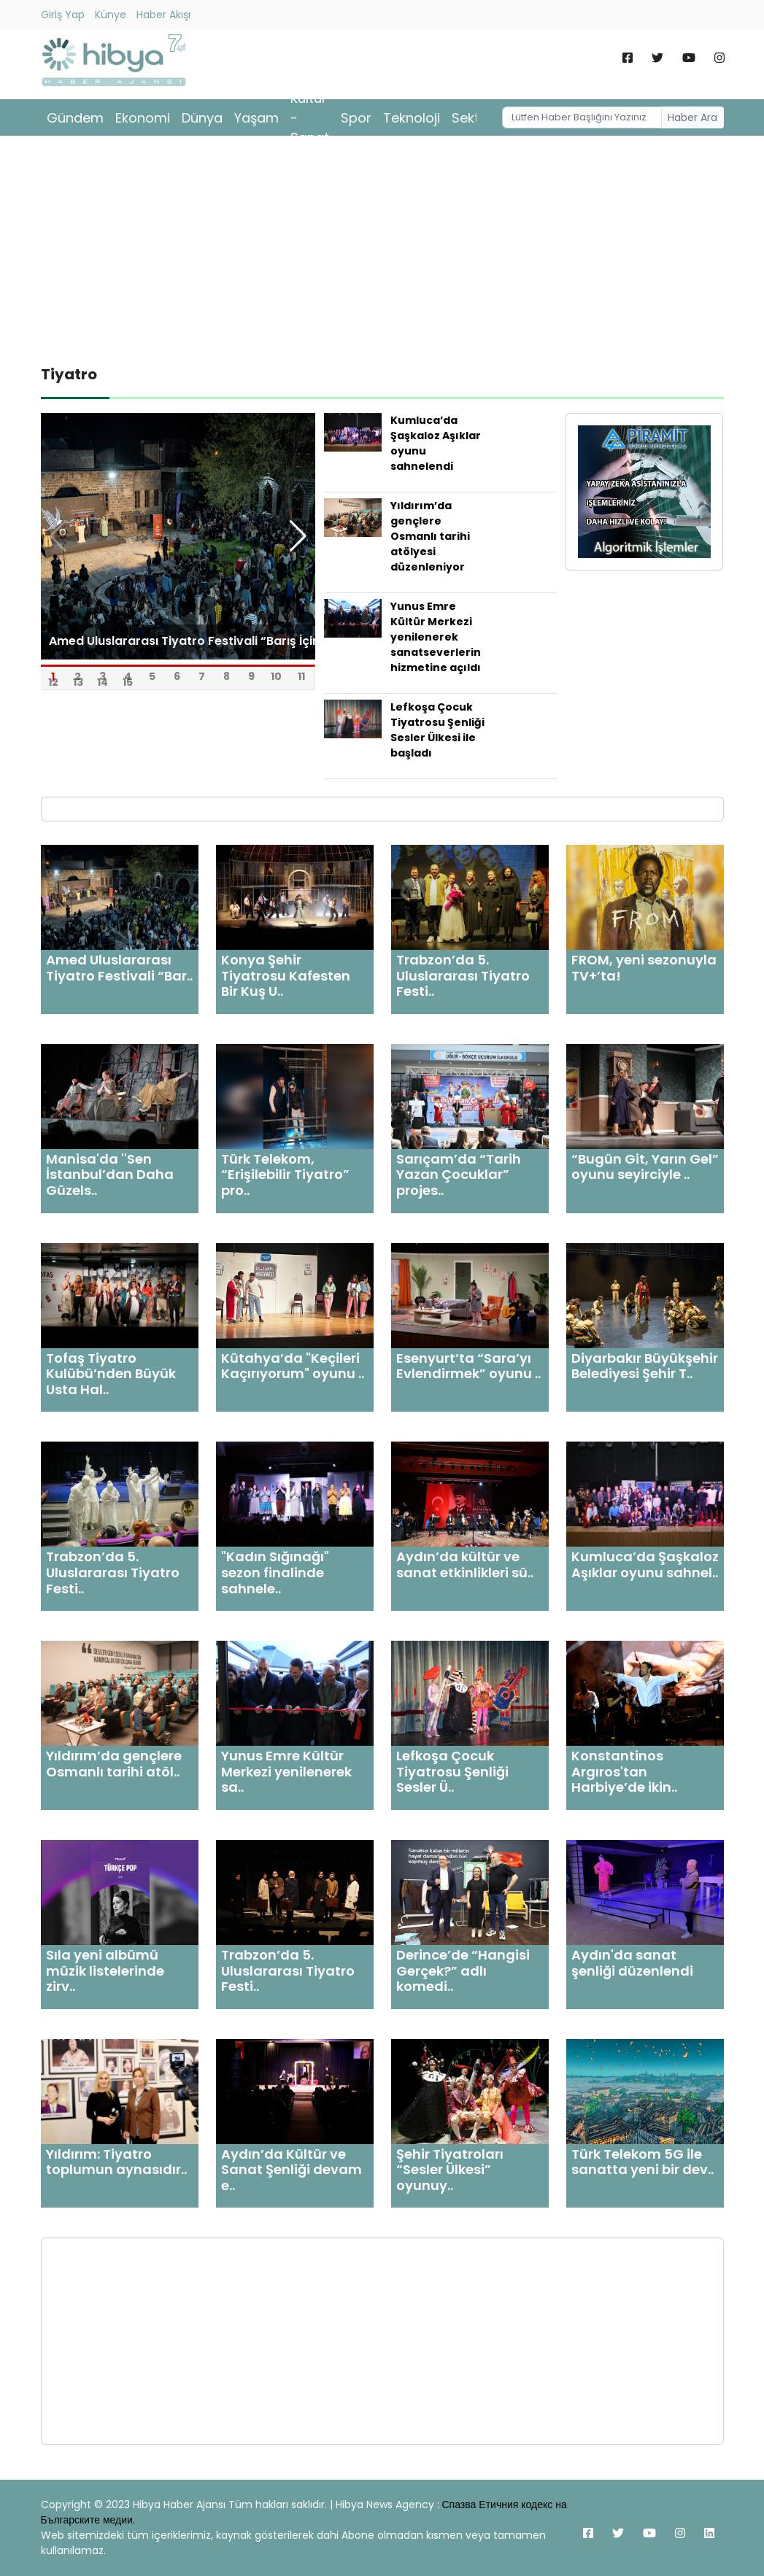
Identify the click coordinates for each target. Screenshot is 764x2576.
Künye (110, 14)
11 (301, 671)
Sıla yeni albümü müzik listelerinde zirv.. (105, 1970)
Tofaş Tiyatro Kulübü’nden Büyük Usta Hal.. (111, 1374)
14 (102, 676)
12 (53, 676)
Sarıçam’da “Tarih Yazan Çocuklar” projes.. (458, 1174)
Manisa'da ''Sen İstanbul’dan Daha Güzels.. (110, 1174)
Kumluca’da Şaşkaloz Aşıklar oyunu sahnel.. (645, 1564)
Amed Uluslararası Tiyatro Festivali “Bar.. (119, 968)
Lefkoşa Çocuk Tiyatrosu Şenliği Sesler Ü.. (452, 1771)
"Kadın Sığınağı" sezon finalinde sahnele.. (275, 1572)
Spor (356, 118)
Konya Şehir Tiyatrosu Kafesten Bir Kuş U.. (285, 975)
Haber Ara (692, 117)
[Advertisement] (382, 249)
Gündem (75, 118)
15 (128, 676)
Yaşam (256, 118)
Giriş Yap (63, 14)
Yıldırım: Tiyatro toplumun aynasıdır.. (116, 2162)
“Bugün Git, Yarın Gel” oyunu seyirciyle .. (645, 1167)
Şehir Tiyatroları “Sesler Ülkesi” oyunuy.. (449, 2169)
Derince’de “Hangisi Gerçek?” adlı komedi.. (463, 1970)
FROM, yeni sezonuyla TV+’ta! (644, 968)
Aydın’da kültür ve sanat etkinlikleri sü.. (464, 1564)
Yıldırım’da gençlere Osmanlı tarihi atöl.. (114, 1764)
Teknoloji (411, 118)
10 (276, 671)
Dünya (202, 118)
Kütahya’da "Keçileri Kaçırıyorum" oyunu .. (292, 1366)
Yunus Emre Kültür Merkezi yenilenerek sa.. (286, 1771)
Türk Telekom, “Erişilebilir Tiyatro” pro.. (285, 1174)
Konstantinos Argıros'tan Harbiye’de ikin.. (624, 1771)
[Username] (581, 117)
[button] (298, 536)
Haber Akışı (163, 14)
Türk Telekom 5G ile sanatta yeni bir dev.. (642, 2162)
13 (78, 676)
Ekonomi (142, 118)
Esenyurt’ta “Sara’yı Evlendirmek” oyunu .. (468, 1366)
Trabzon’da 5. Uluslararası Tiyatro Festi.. (463, 975)
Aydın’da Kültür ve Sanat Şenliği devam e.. (291, 2169)
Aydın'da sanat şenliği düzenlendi (632, 1963)
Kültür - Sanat (309, 118)
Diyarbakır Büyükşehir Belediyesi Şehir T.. (644, 1366)
